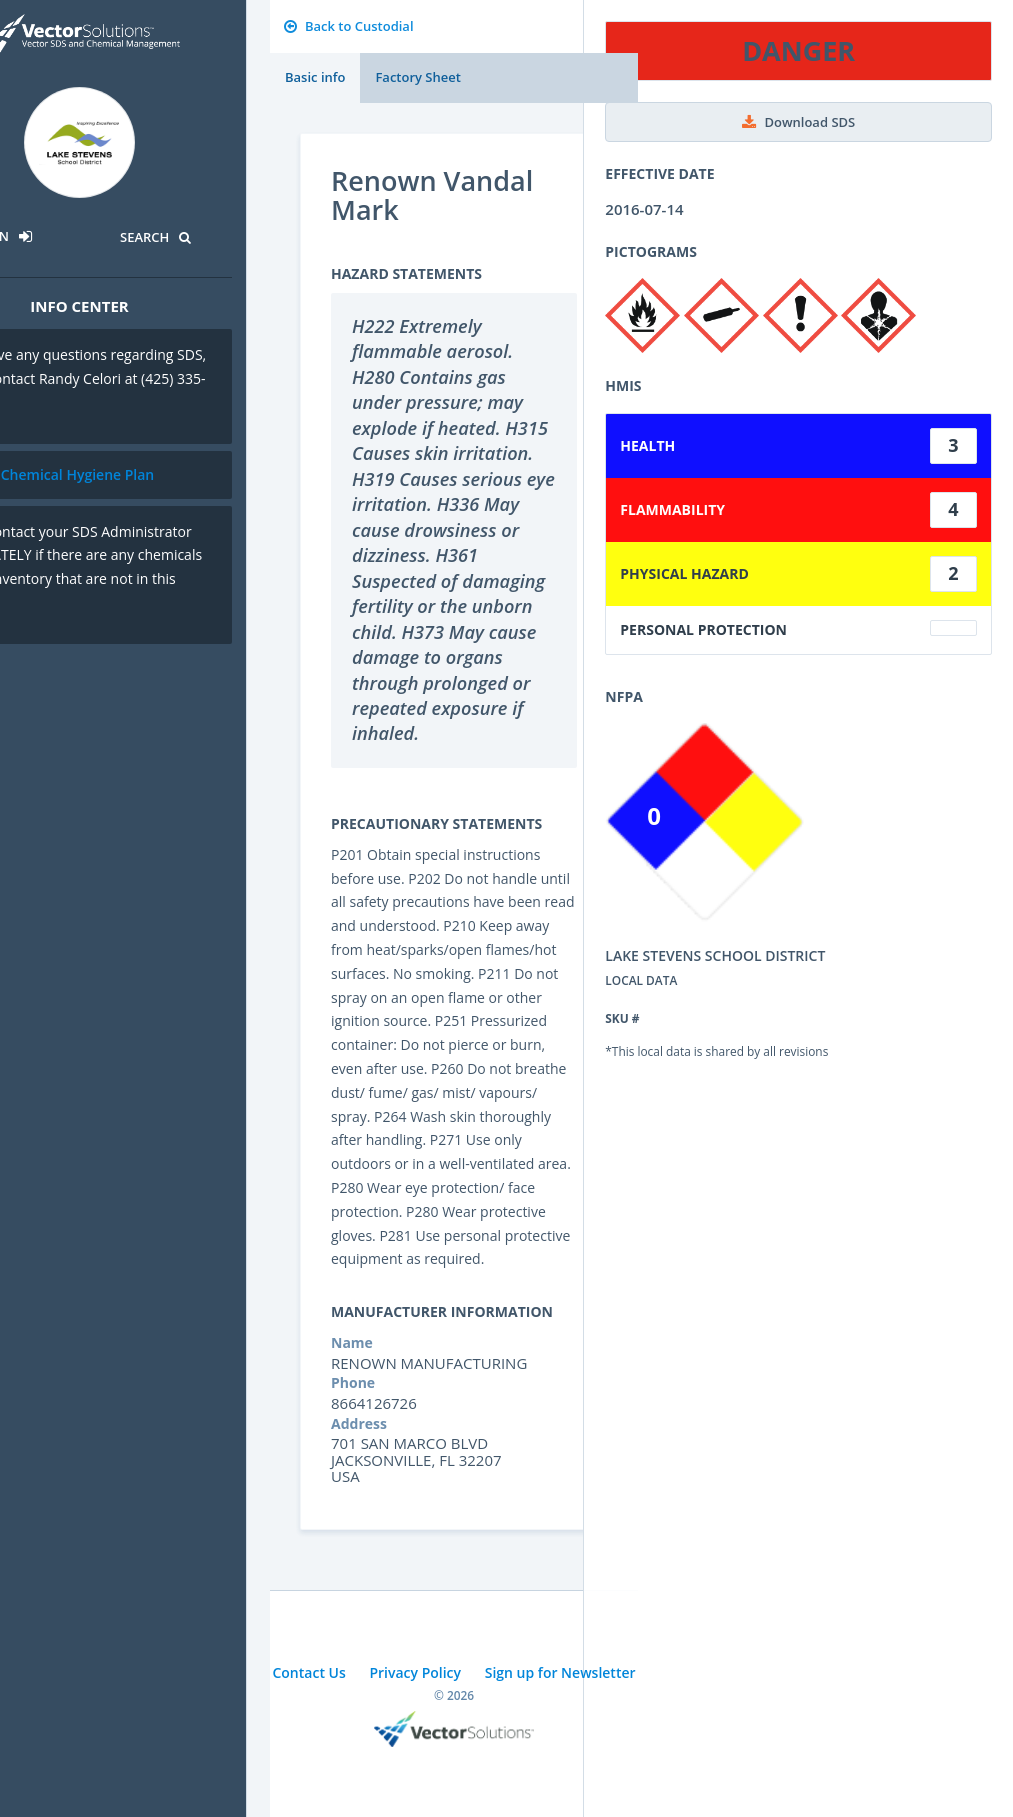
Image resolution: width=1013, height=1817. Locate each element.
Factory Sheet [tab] (417, 77)
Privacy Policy (415, 1672)
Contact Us (308, 1672)
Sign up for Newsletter (560, 1672)
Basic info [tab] (315, 77)
